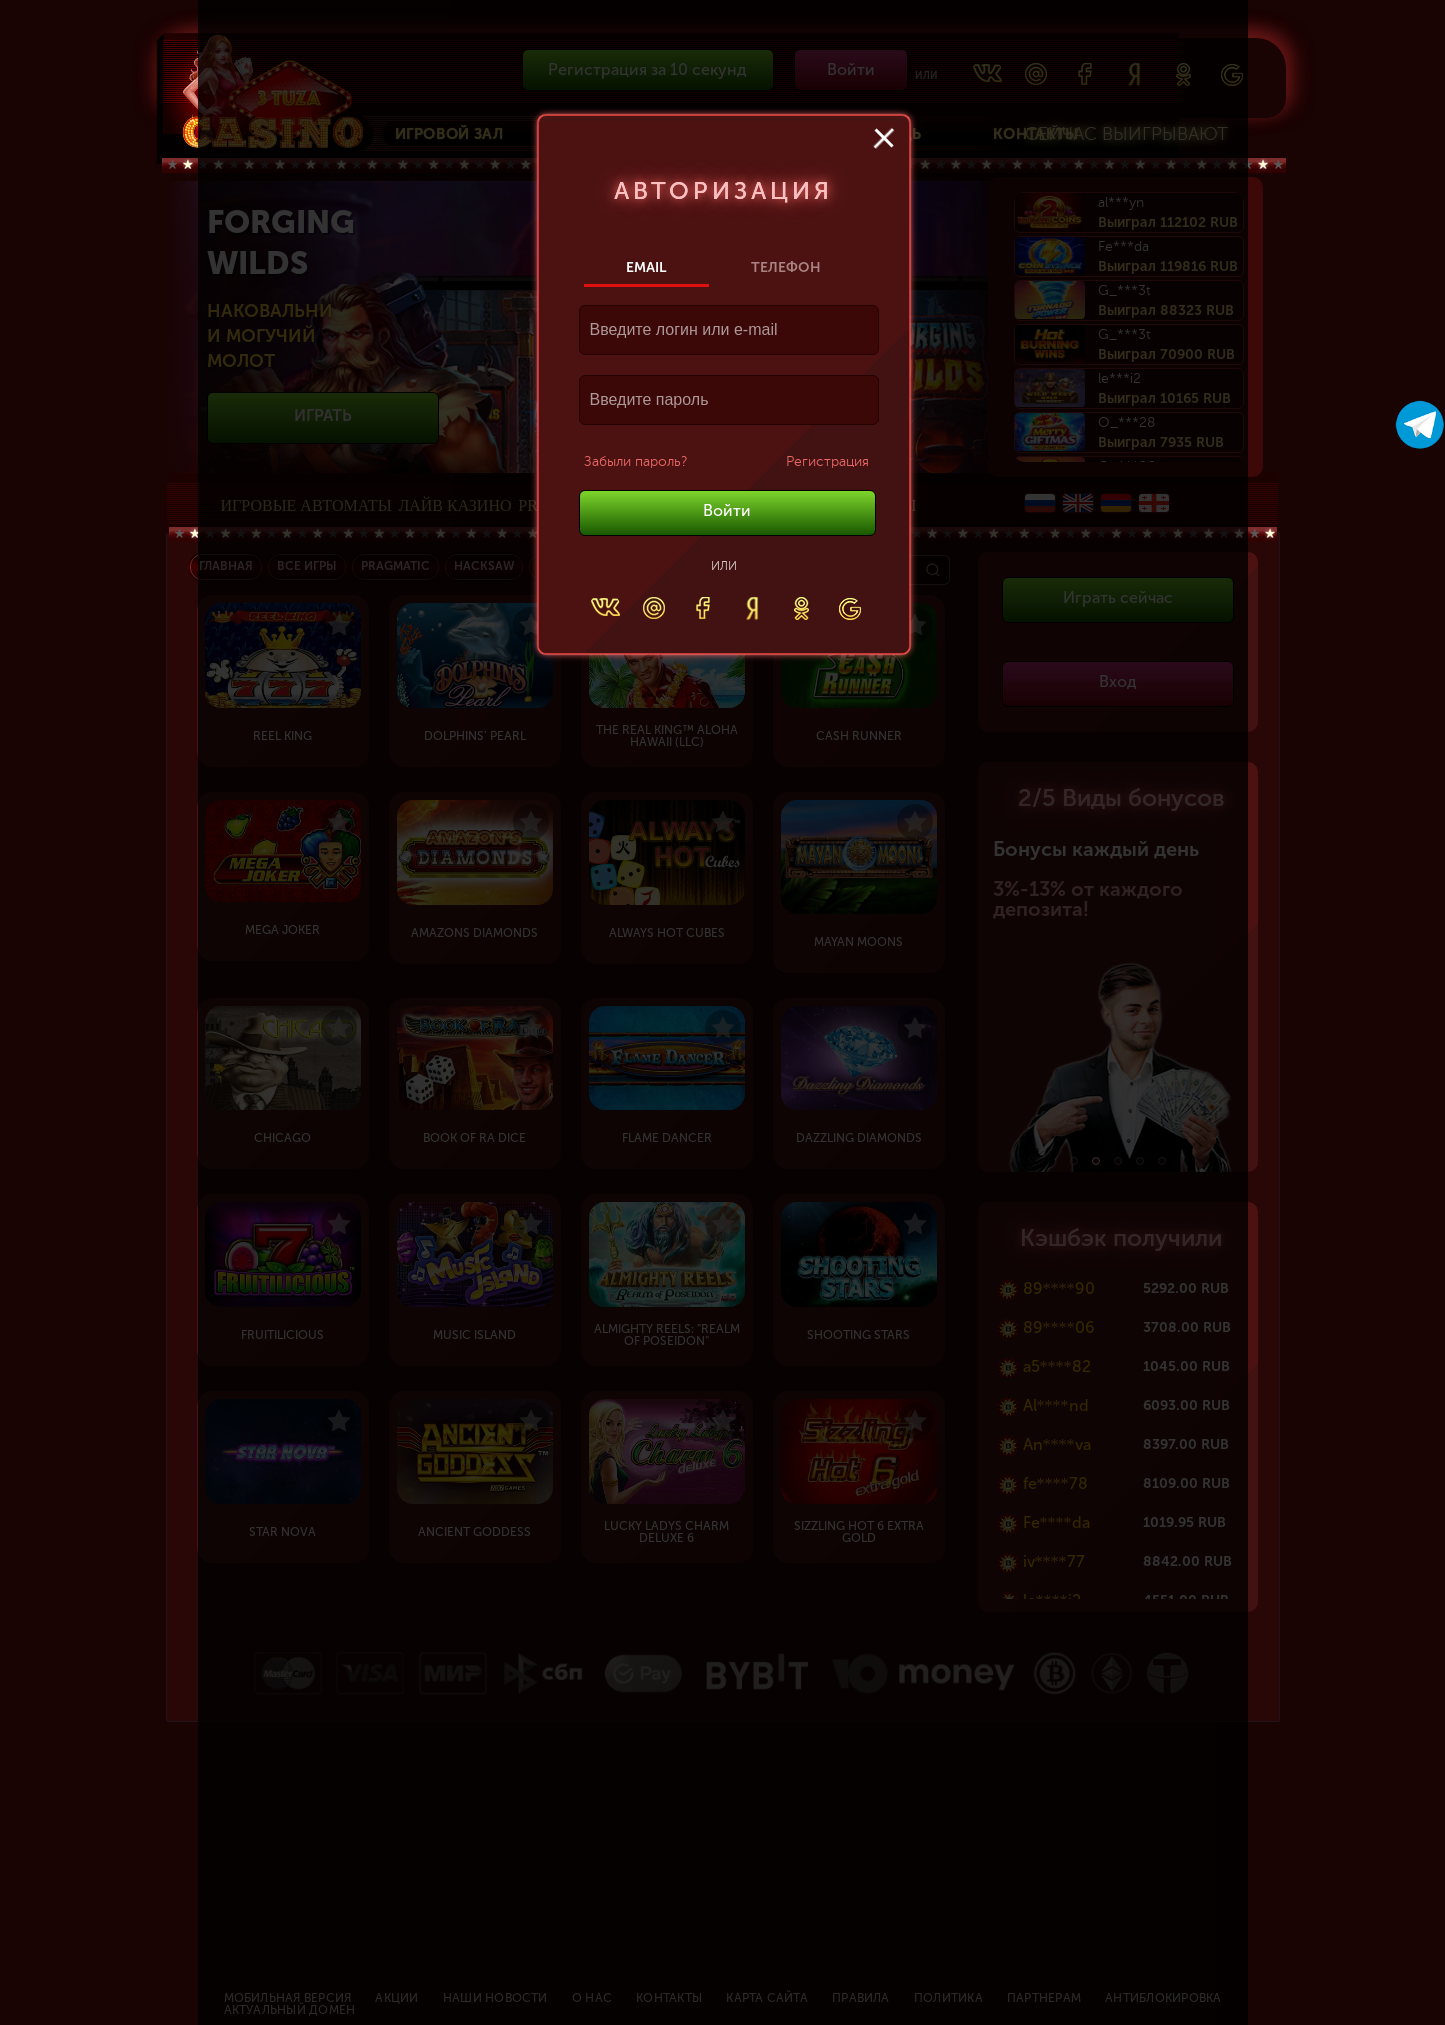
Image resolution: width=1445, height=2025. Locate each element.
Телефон (786, 267)
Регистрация (827, 462)
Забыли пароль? (635, 462)
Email (646, 267)
